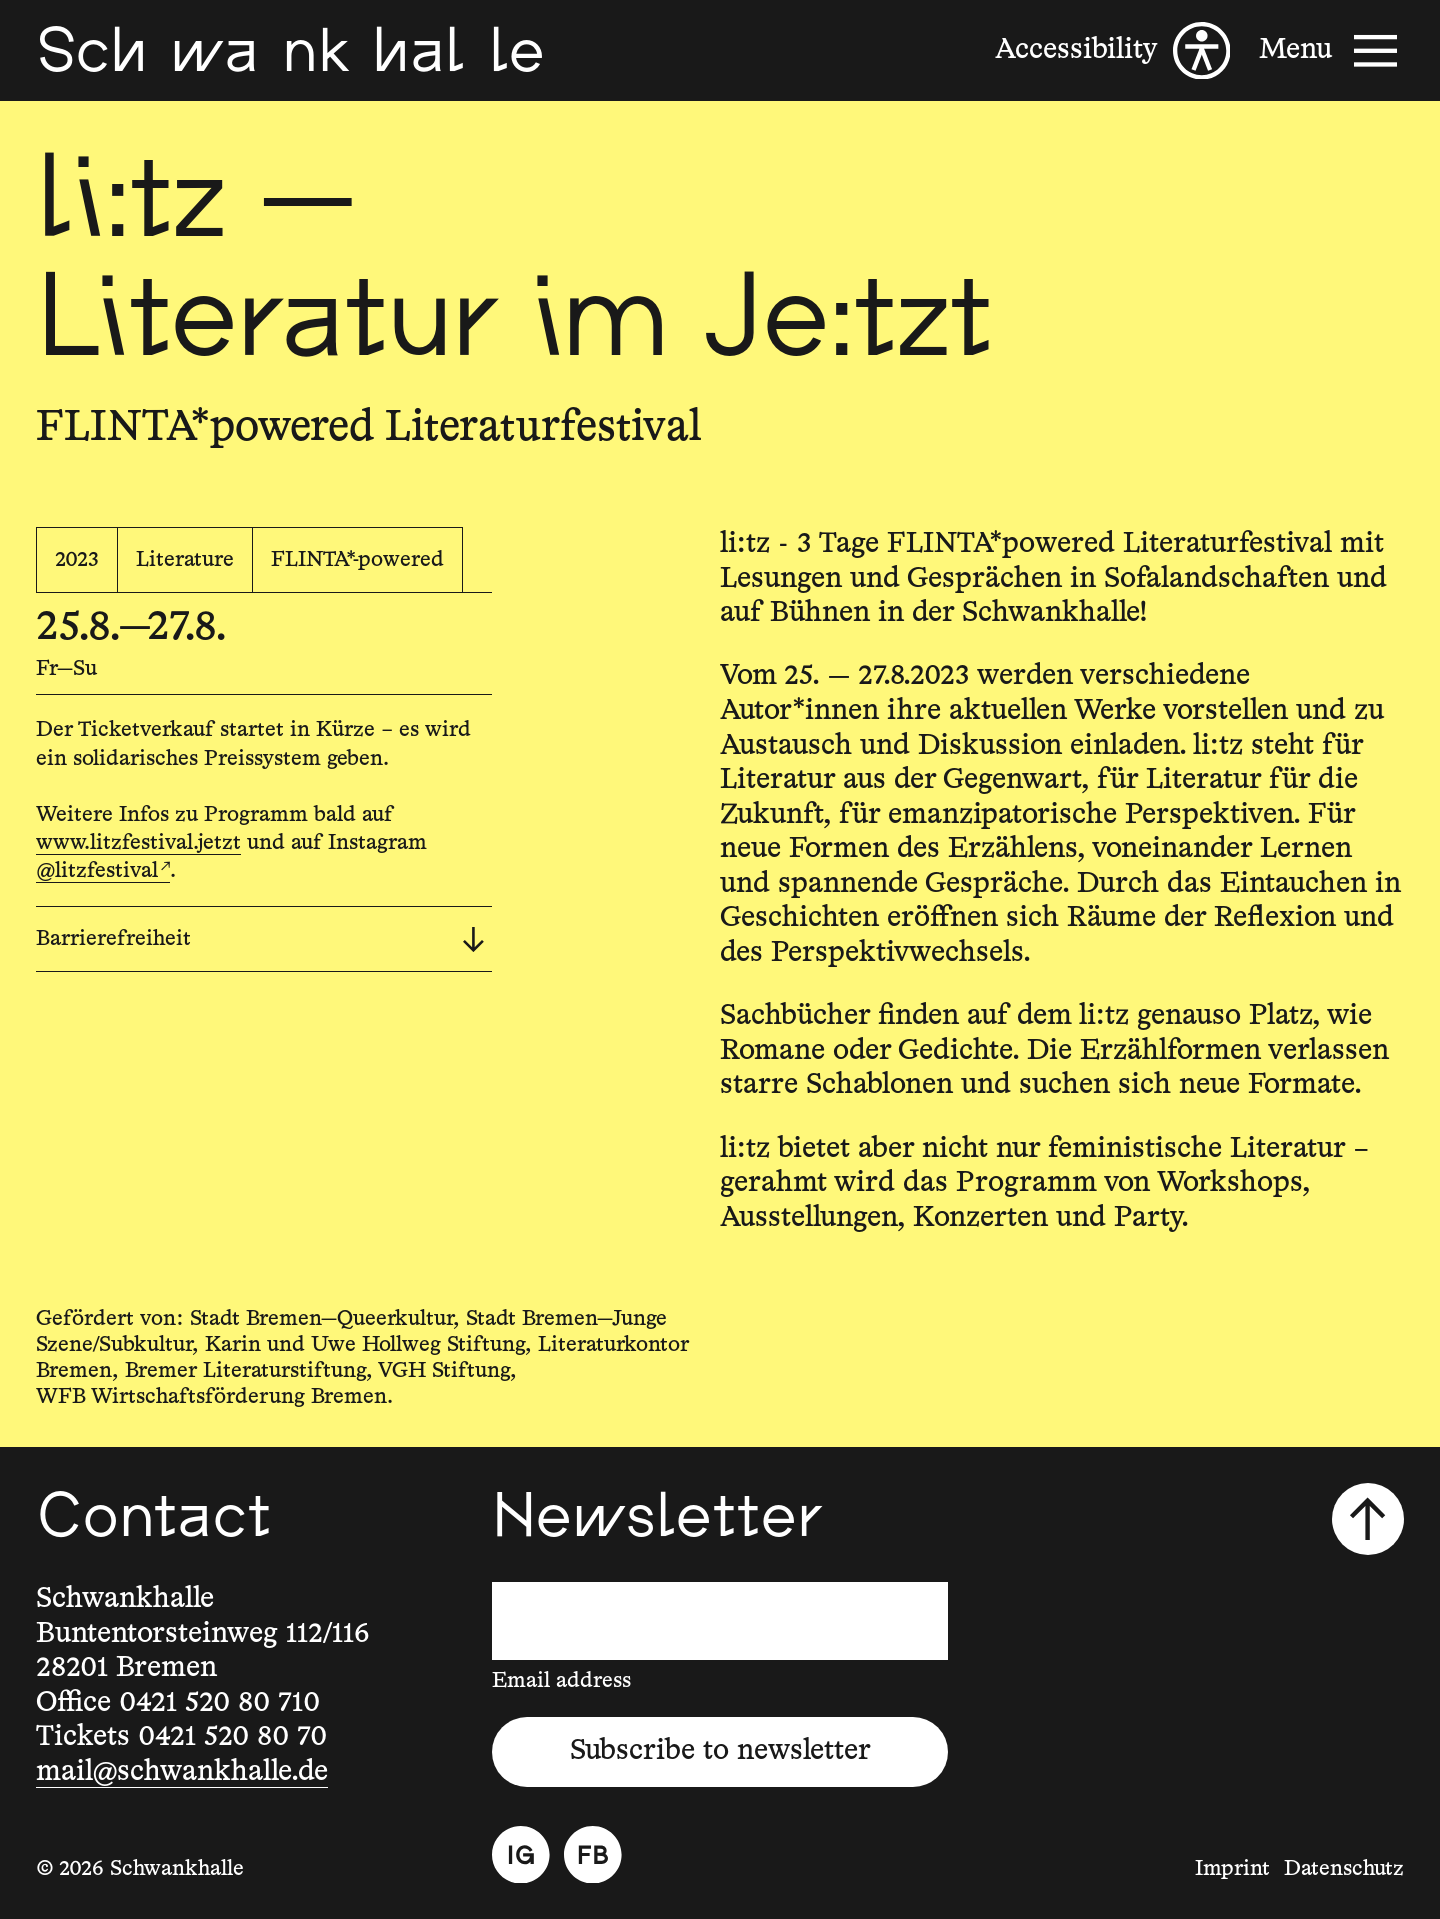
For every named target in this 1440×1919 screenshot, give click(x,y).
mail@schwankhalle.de (182, 1772)
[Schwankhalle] (290, 50)
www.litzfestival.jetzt (138, 843)
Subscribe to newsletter (720, 1751)
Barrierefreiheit (260, 940)
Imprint (1232, 1869)
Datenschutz (1344, 1869)
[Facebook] (593, 1855)
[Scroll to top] (1368, 1519)
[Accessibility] (1112, 51)
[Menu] (1331, 51)
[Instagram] (521, 1855)
